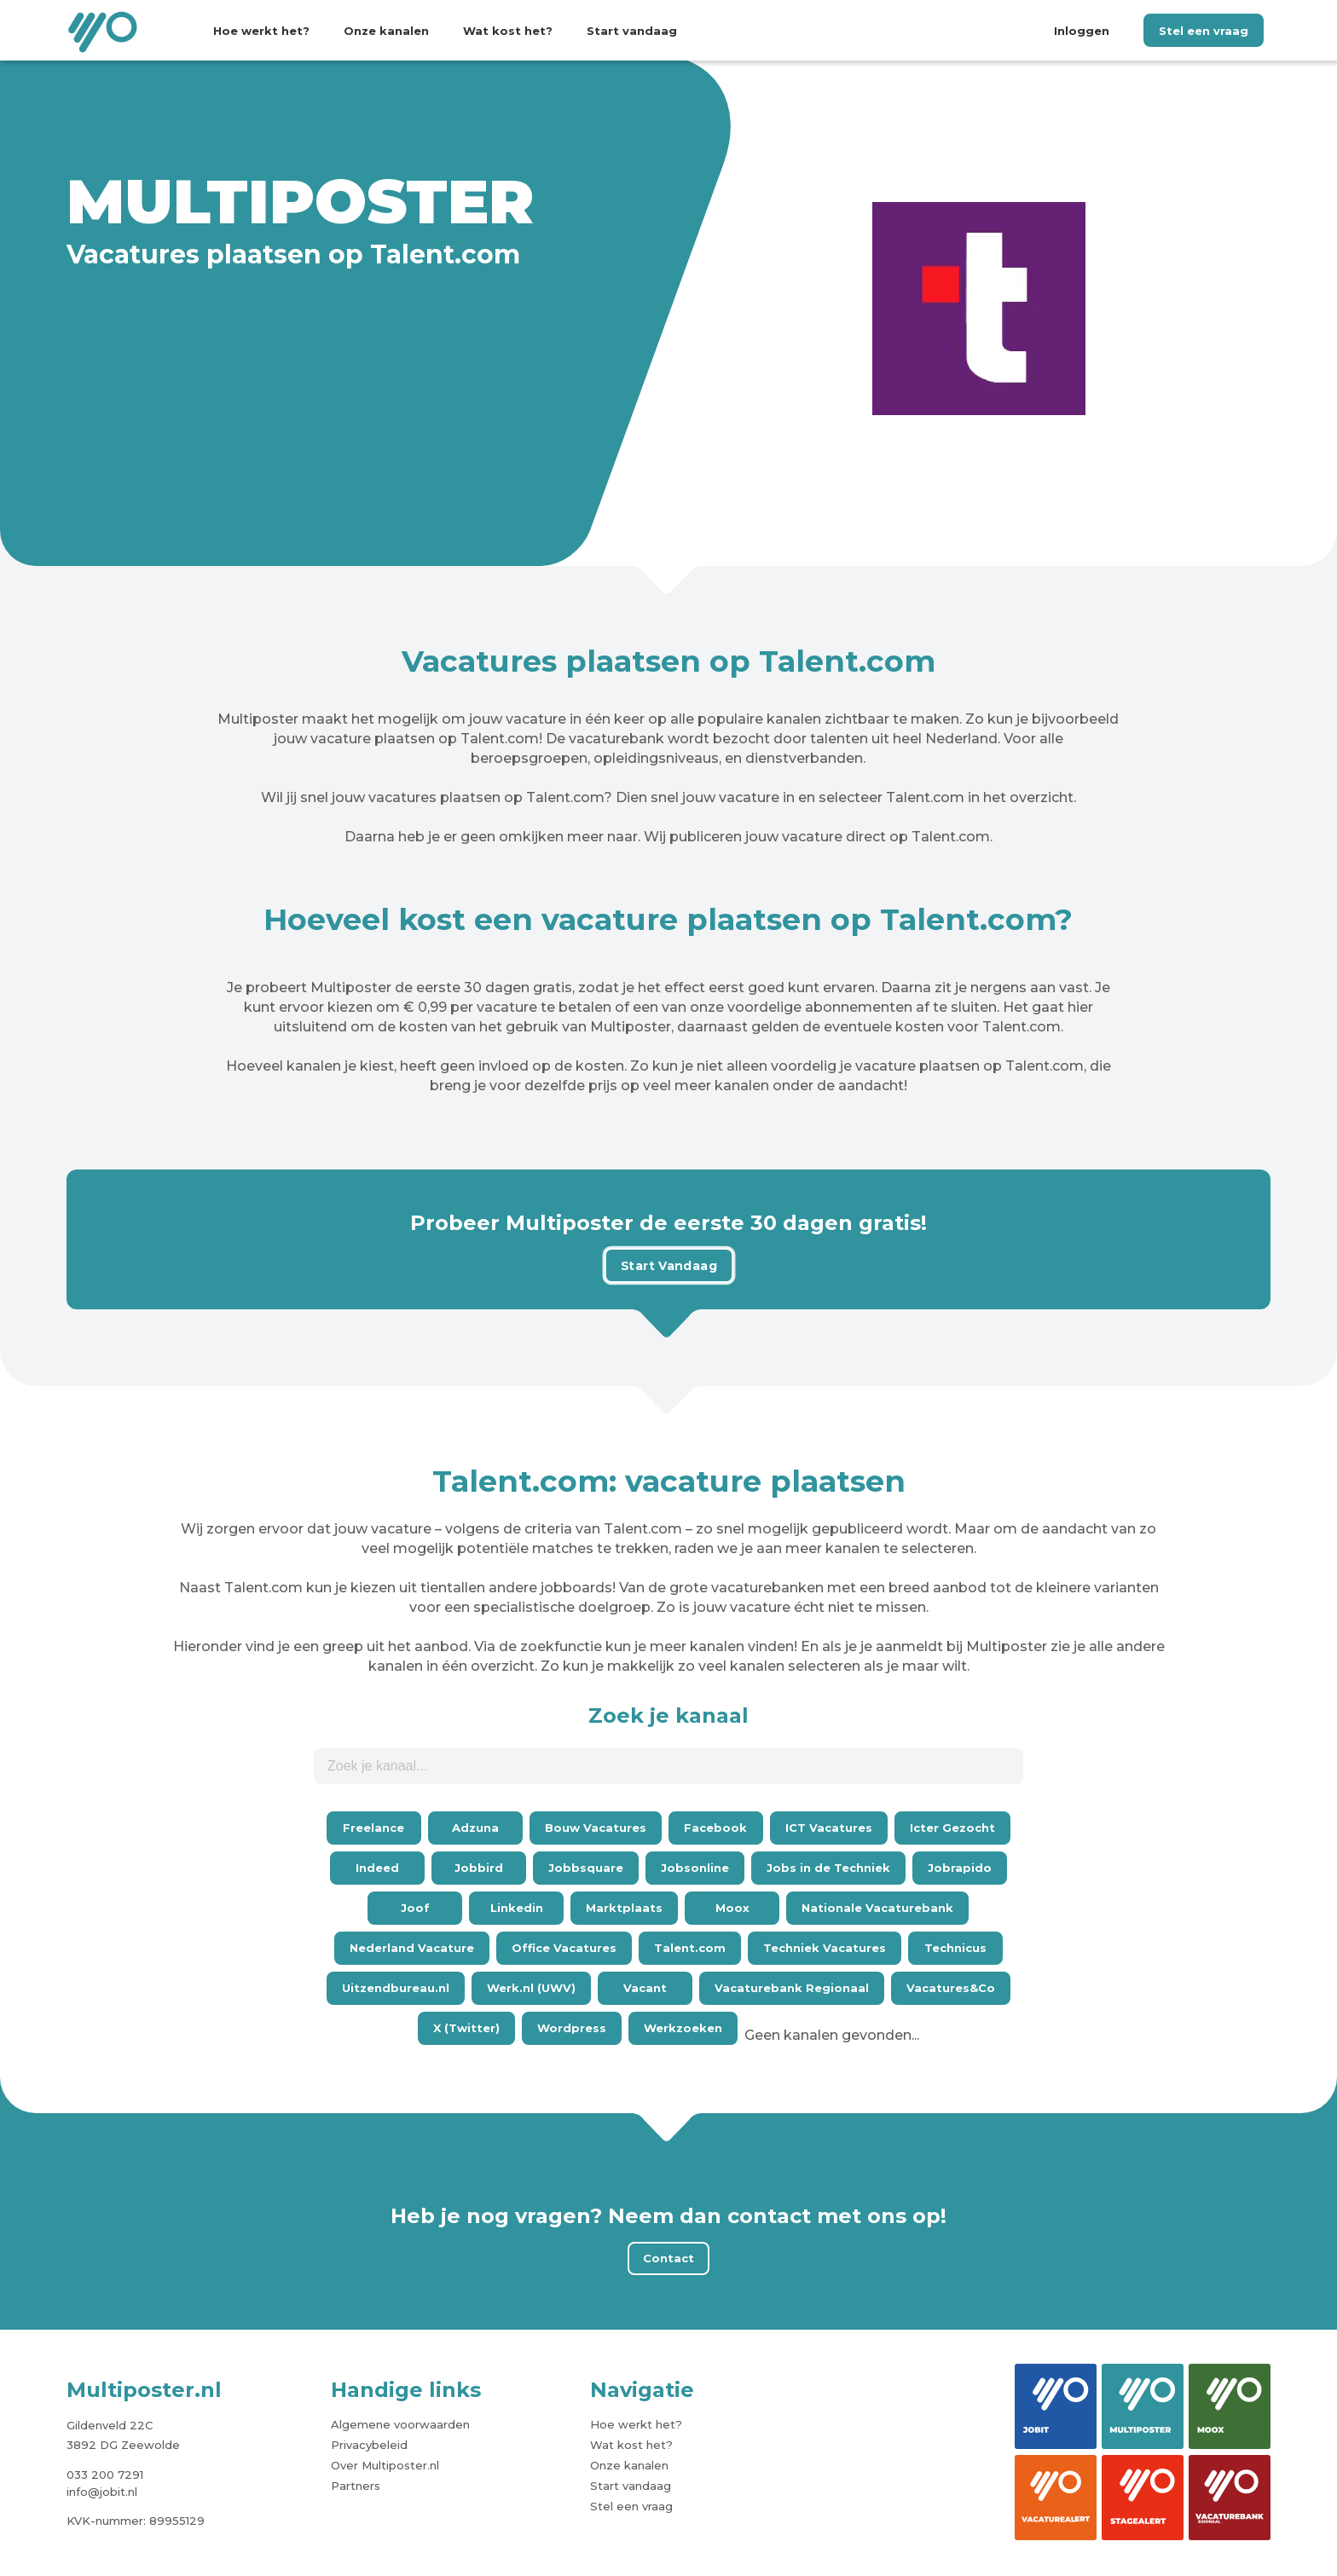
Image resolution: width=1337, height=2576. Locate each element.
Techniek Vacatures (824, 1948)
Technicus (955, 1948)
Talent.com (690, 1948)
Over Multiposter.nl (385, 2465)
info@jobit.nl (102, 2491)
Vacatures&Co (950, 1988)
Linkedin (516, 1908)
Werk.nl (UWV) (531, 1988)
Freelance (373, 1827)
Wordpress (571, 2028)
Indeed (377, 1867)
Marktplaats (624, 1908)
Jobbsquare (585, 1867)
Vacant (645, 1988)
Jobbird (478, 1867)
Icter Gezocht (952, 1827)
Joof (415, 1908)
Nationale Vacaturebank (877, 1908)
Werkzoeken (683, 2028)
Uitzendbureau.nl (395, 1988)
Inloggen (1081, 31)
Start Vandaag (668, 1265)
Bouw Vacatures (595, 1827)
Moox (732, 1908)
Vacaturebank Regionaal (792, 1988)
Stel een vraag (1203, 31)
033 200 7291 (105, 2474)
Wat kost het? (508, 31)
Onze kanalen (386, 31)
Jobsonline (695, 1867)
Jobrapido (960, 1867)
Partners (355, 2485)
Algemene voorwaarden (400, 2424)
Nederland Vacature (412, 1948)
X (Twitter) (466, 2028)
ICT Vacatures (828, 1827)
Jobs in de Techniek (828, 1867)
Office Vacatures (564, 1948)
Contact (668, 2258)
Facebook (715, 1827)
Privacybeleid (369, 2445)
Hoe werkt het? (261, 31)
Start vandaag (632, 31)
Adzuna (475, 1827)
